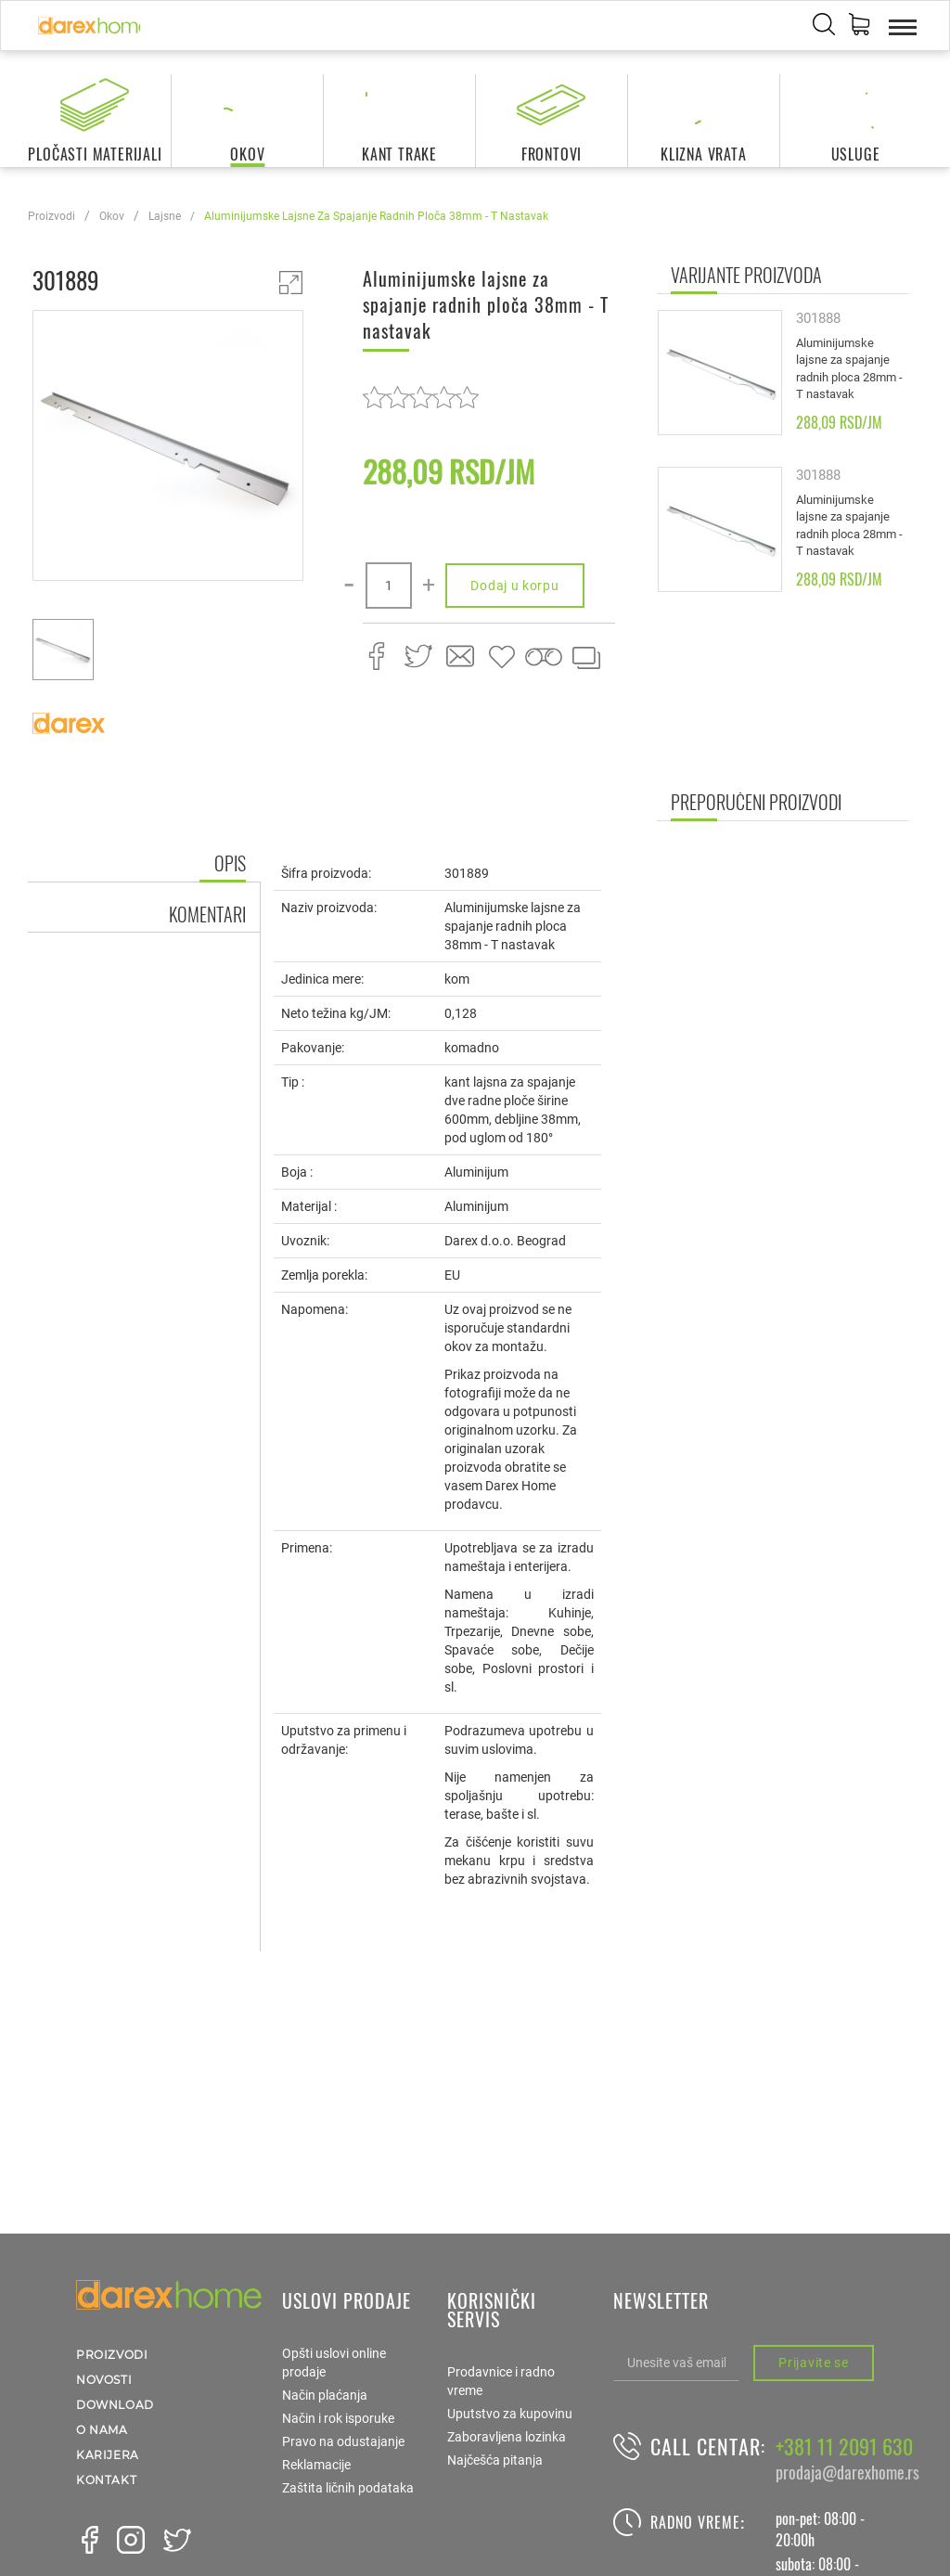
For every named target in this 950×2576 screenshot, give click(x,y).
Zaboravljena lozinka (506, 2436)
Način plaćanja (324, 2395)
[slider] (421, 396)
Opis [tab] (230, 863)
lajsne (164, 216)
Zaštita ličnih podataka (348, 2487)
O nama (102, 2430)
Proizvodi (51, 216)
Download (115, 2405)
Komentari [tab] (207, 914)
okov (111, 216)
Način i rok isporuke (338, 2418)
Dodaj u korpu (514, 585)
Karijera (107, 2455)
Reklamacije (316, 2464)
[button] (859, 27)
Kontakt (106, 2480)
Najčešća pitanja (495, 2460)
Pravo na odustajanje (343, 2441)
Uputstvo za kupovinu (509, 2413)
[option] (168, 448)
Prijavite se (813, 2362)
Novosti (104, 2380)
